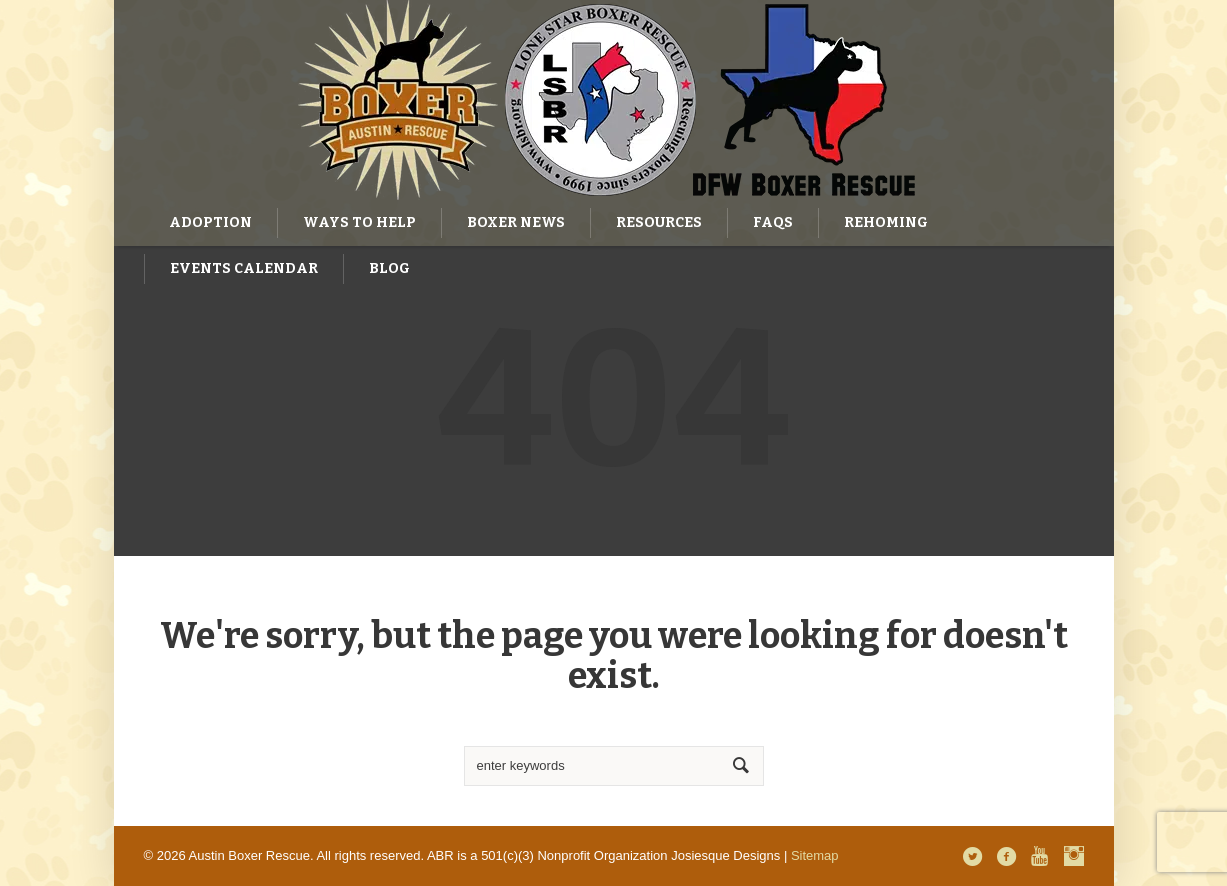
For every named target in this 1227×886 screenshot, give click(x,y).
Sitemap (815, 855)
